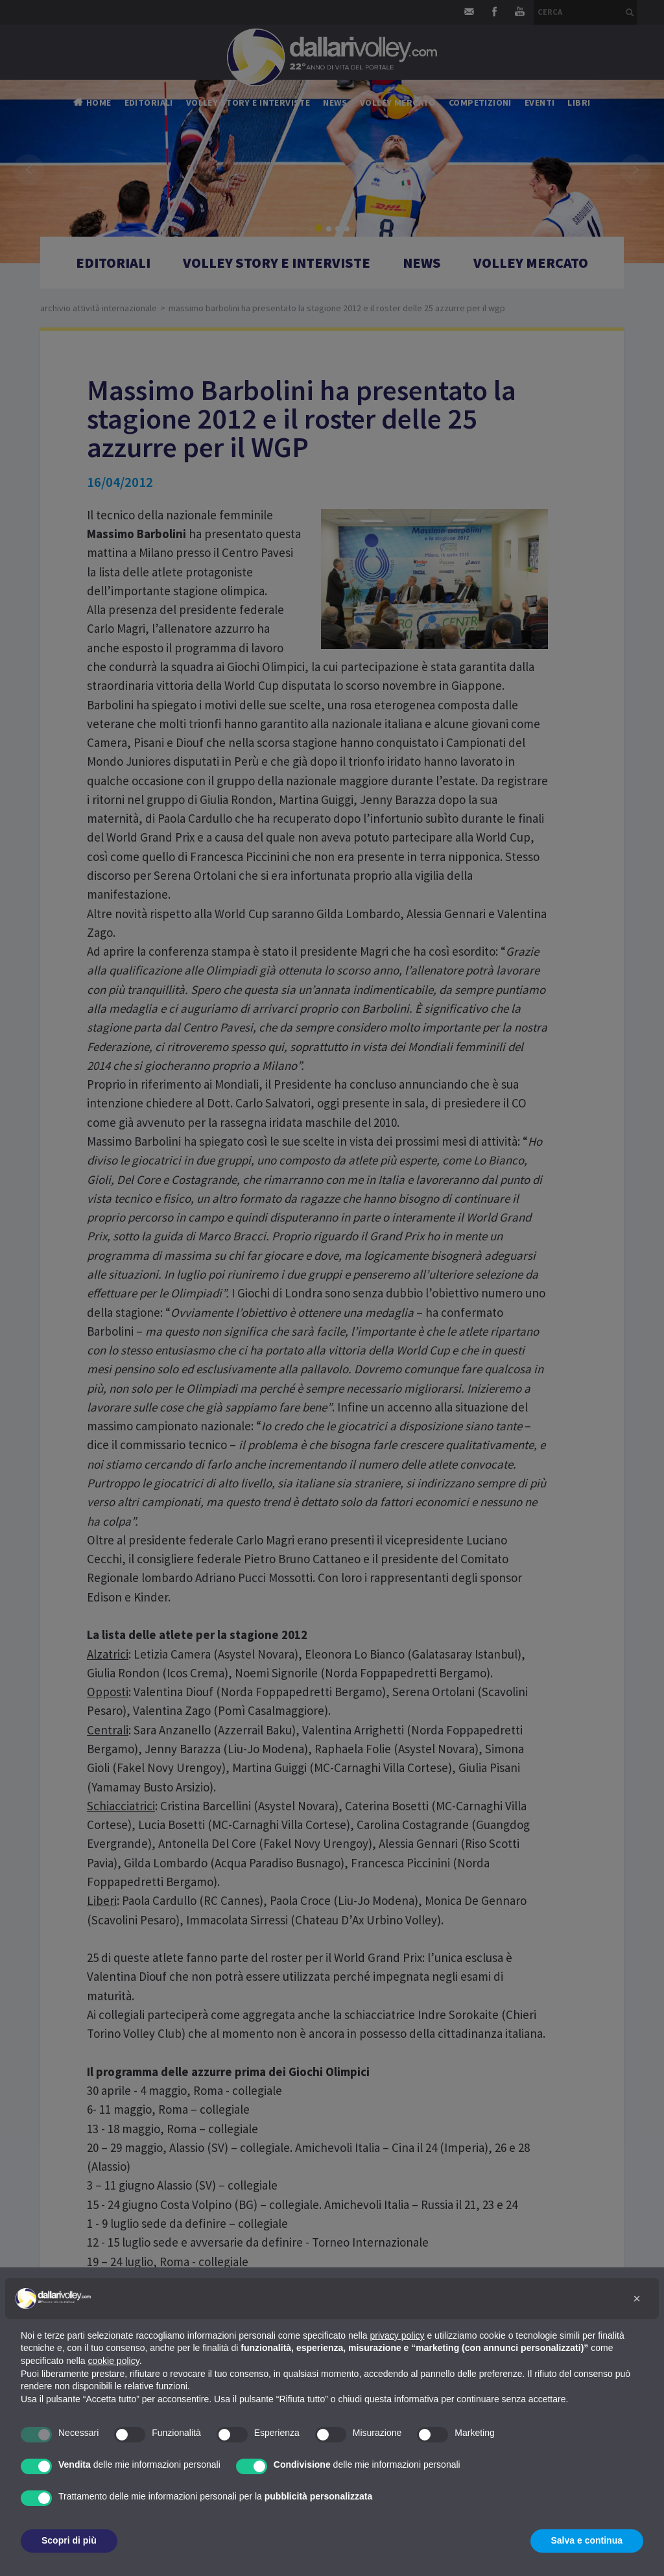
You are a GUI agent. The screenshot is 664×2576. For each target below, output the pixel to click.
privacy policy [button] (397, 2335)
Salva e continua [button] (586, 2540)
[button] (636, 2298)
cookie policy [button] (113, 2361)
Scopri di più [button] (69, 2540)
